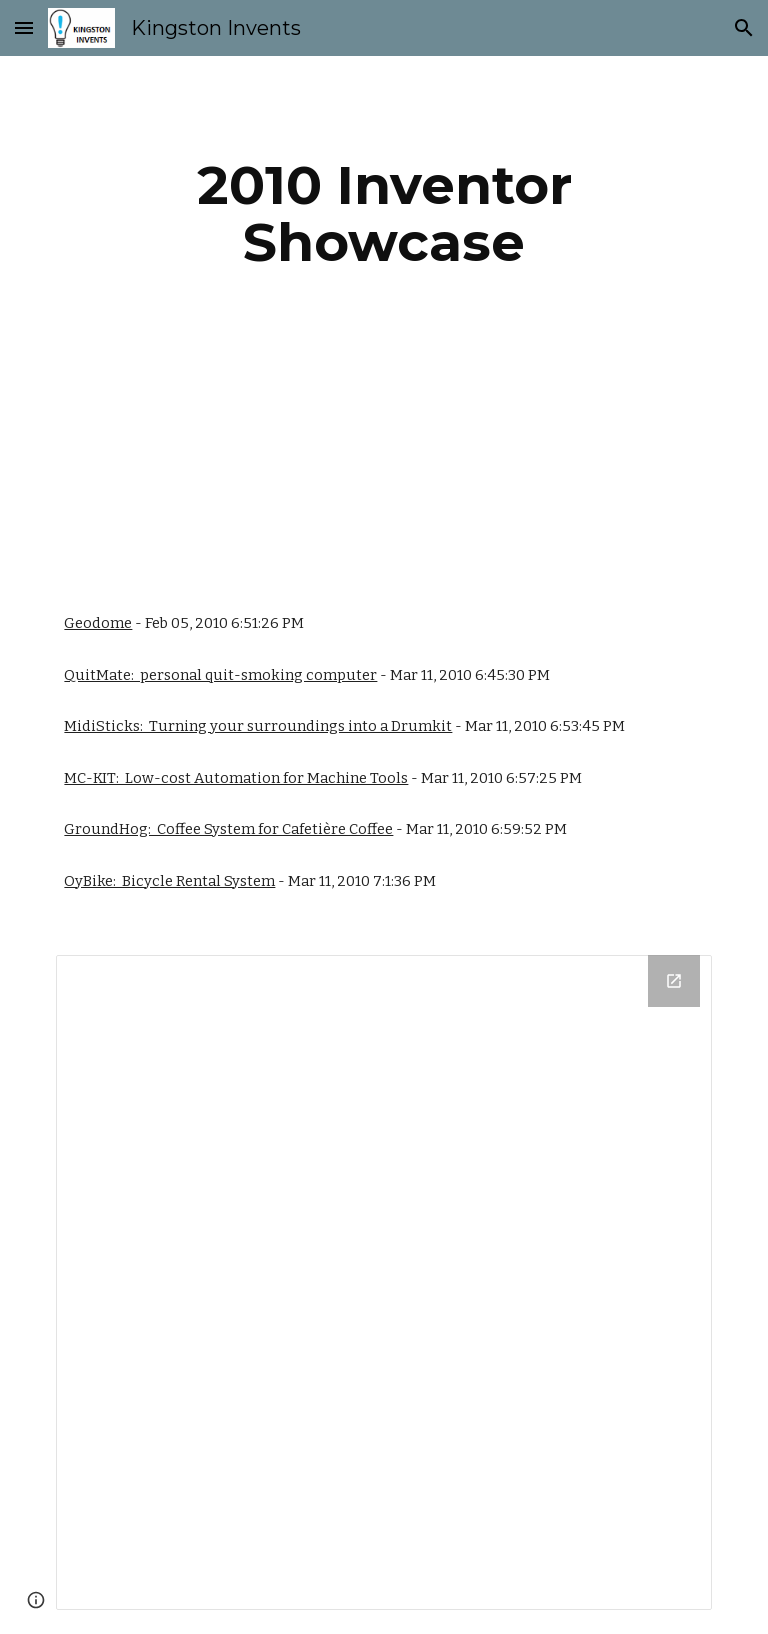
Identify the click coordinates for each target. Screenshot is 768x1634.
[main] (383, 213)
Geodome (98, 623)
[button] (24, 27)
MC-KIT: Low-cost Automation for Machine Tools (236, 778)
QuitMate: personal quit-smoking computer (220, 675)
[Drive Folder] (383, 1282)
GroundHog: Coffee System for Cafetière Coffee (228, 829)
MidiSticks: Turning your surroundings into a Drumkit (258, 726)
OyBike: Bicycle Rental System (169, 881)
